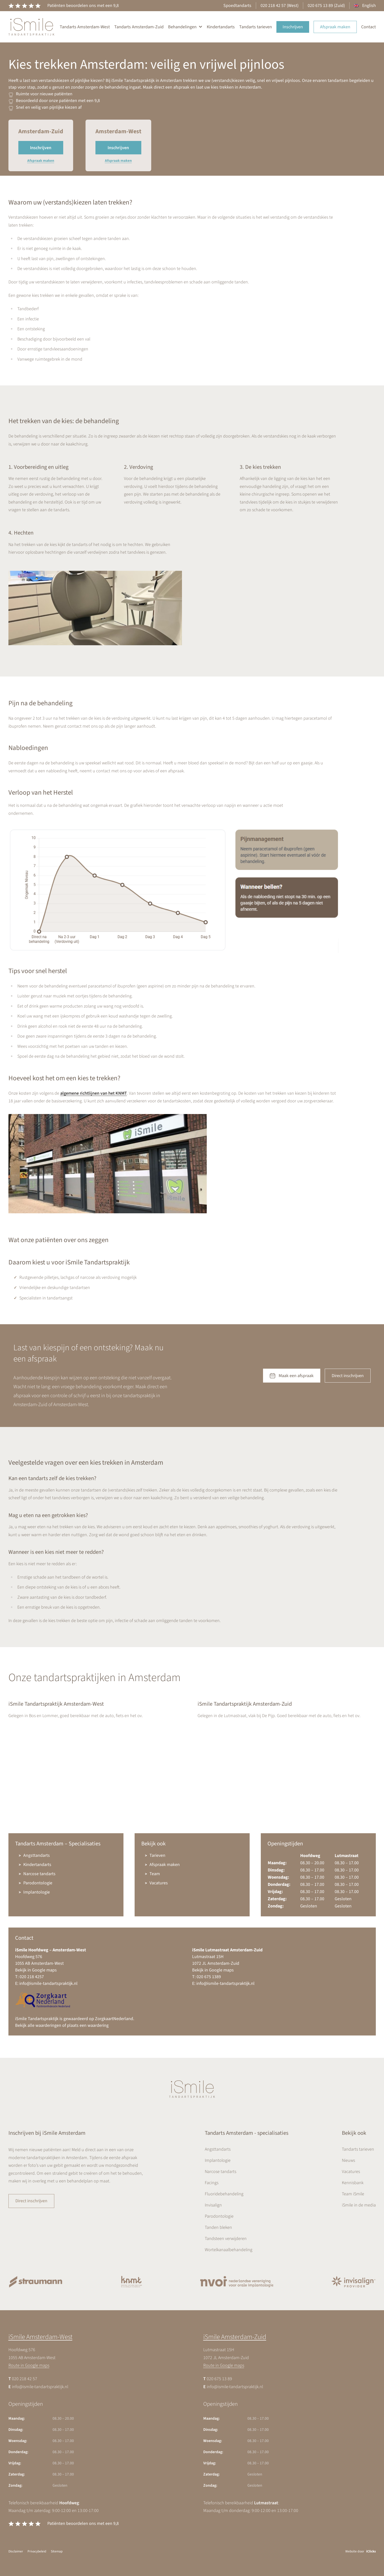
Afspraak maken (335, 27)
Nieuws (348, 2160)
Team (154, 1874)
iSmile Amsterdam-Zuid (234, 2337)
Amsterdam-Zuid (40, 131)
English (365, 5)
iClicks (371, 2551)
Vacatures (158, 1883)
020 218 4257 (32, 1977)
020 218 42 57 (24, 2379)
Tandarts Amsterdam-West (85, 27)
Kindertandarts (221, 27)
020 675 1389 (209, 1977)
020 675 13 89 (219, 2379)
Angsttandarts (36, 1855)
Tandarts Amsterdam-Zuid (139, 27)
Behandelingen (182, 27)
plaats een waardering (88, 2025)
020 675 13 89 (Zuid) (326, 5)
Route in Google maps (28, 2365)
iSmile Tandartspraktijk (37, 2019)
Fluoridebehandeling (224, 2194)
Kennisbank (352, 2183)
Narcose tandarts (39, 1874)
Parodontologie (37, 1883)
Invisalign (213, 2205)
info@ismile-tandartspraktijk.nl (48, 1983)
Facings (211, 2183)
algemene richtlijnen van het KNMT (93, 1093)
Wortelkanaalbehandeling (228, 2250)
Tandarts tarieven (255, 27)
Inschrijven (293, 27)
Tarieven (157, 1855)
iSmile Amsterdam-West (40, 2337)
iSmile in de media (359, 2205)
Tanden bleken (218, 2227)
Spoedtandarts (237, 5)
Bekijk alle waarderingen (38, 2025)
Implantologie (36, 1892)
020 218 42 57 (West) (279, 5)
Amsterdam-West (118, 131)
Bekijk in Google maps (36, 1970)
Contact (368, 27)
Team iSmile (353, 2194)
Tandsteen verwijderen (226, 2239)
